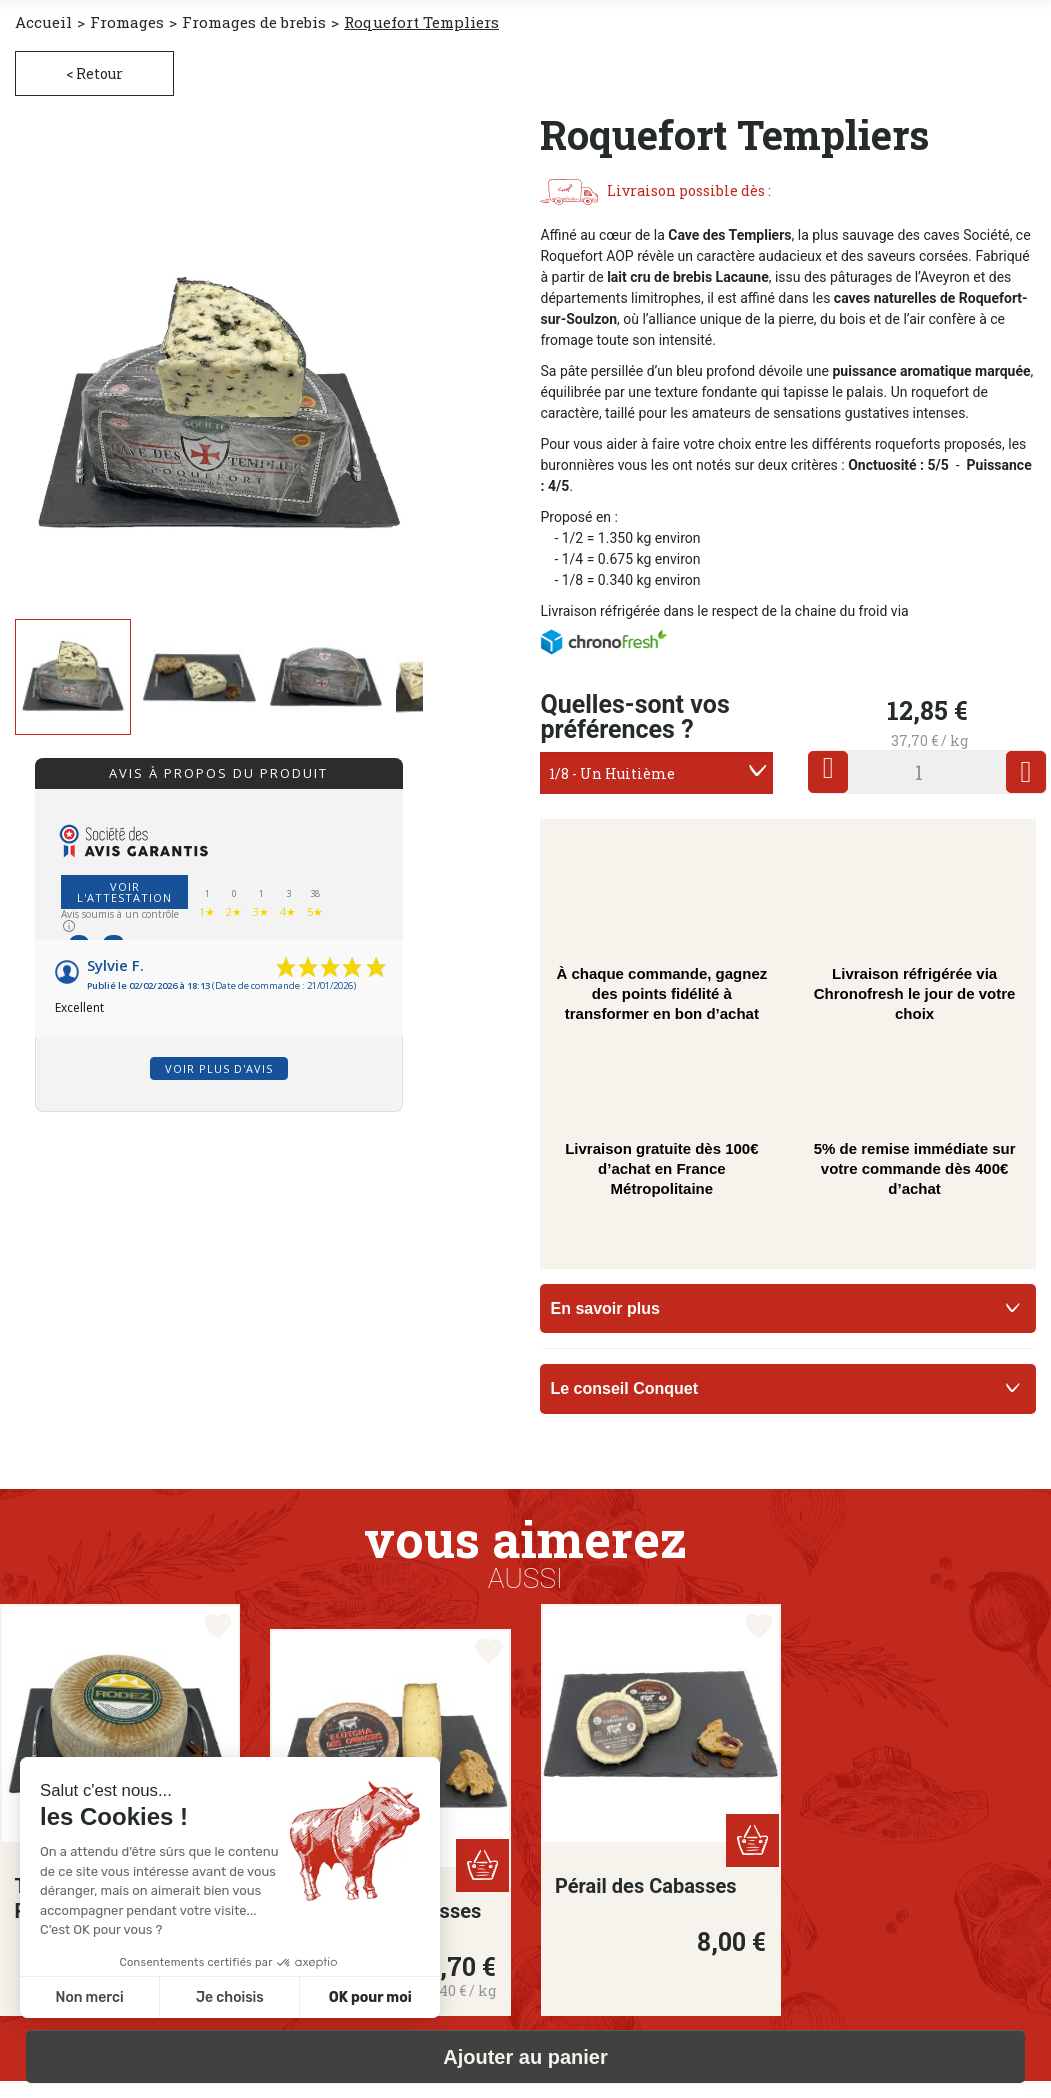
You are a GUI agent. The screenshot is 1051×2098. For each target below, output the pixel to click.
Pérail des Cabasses (646, 1886)
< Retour (94, 73)
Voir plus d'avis (219, 1068)
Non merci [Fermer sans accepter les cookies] (89, 1997)
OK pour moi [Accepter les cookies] (370, 1997)
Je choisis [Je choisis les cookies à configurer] (230, 1997)
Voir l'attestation (124, 892)
